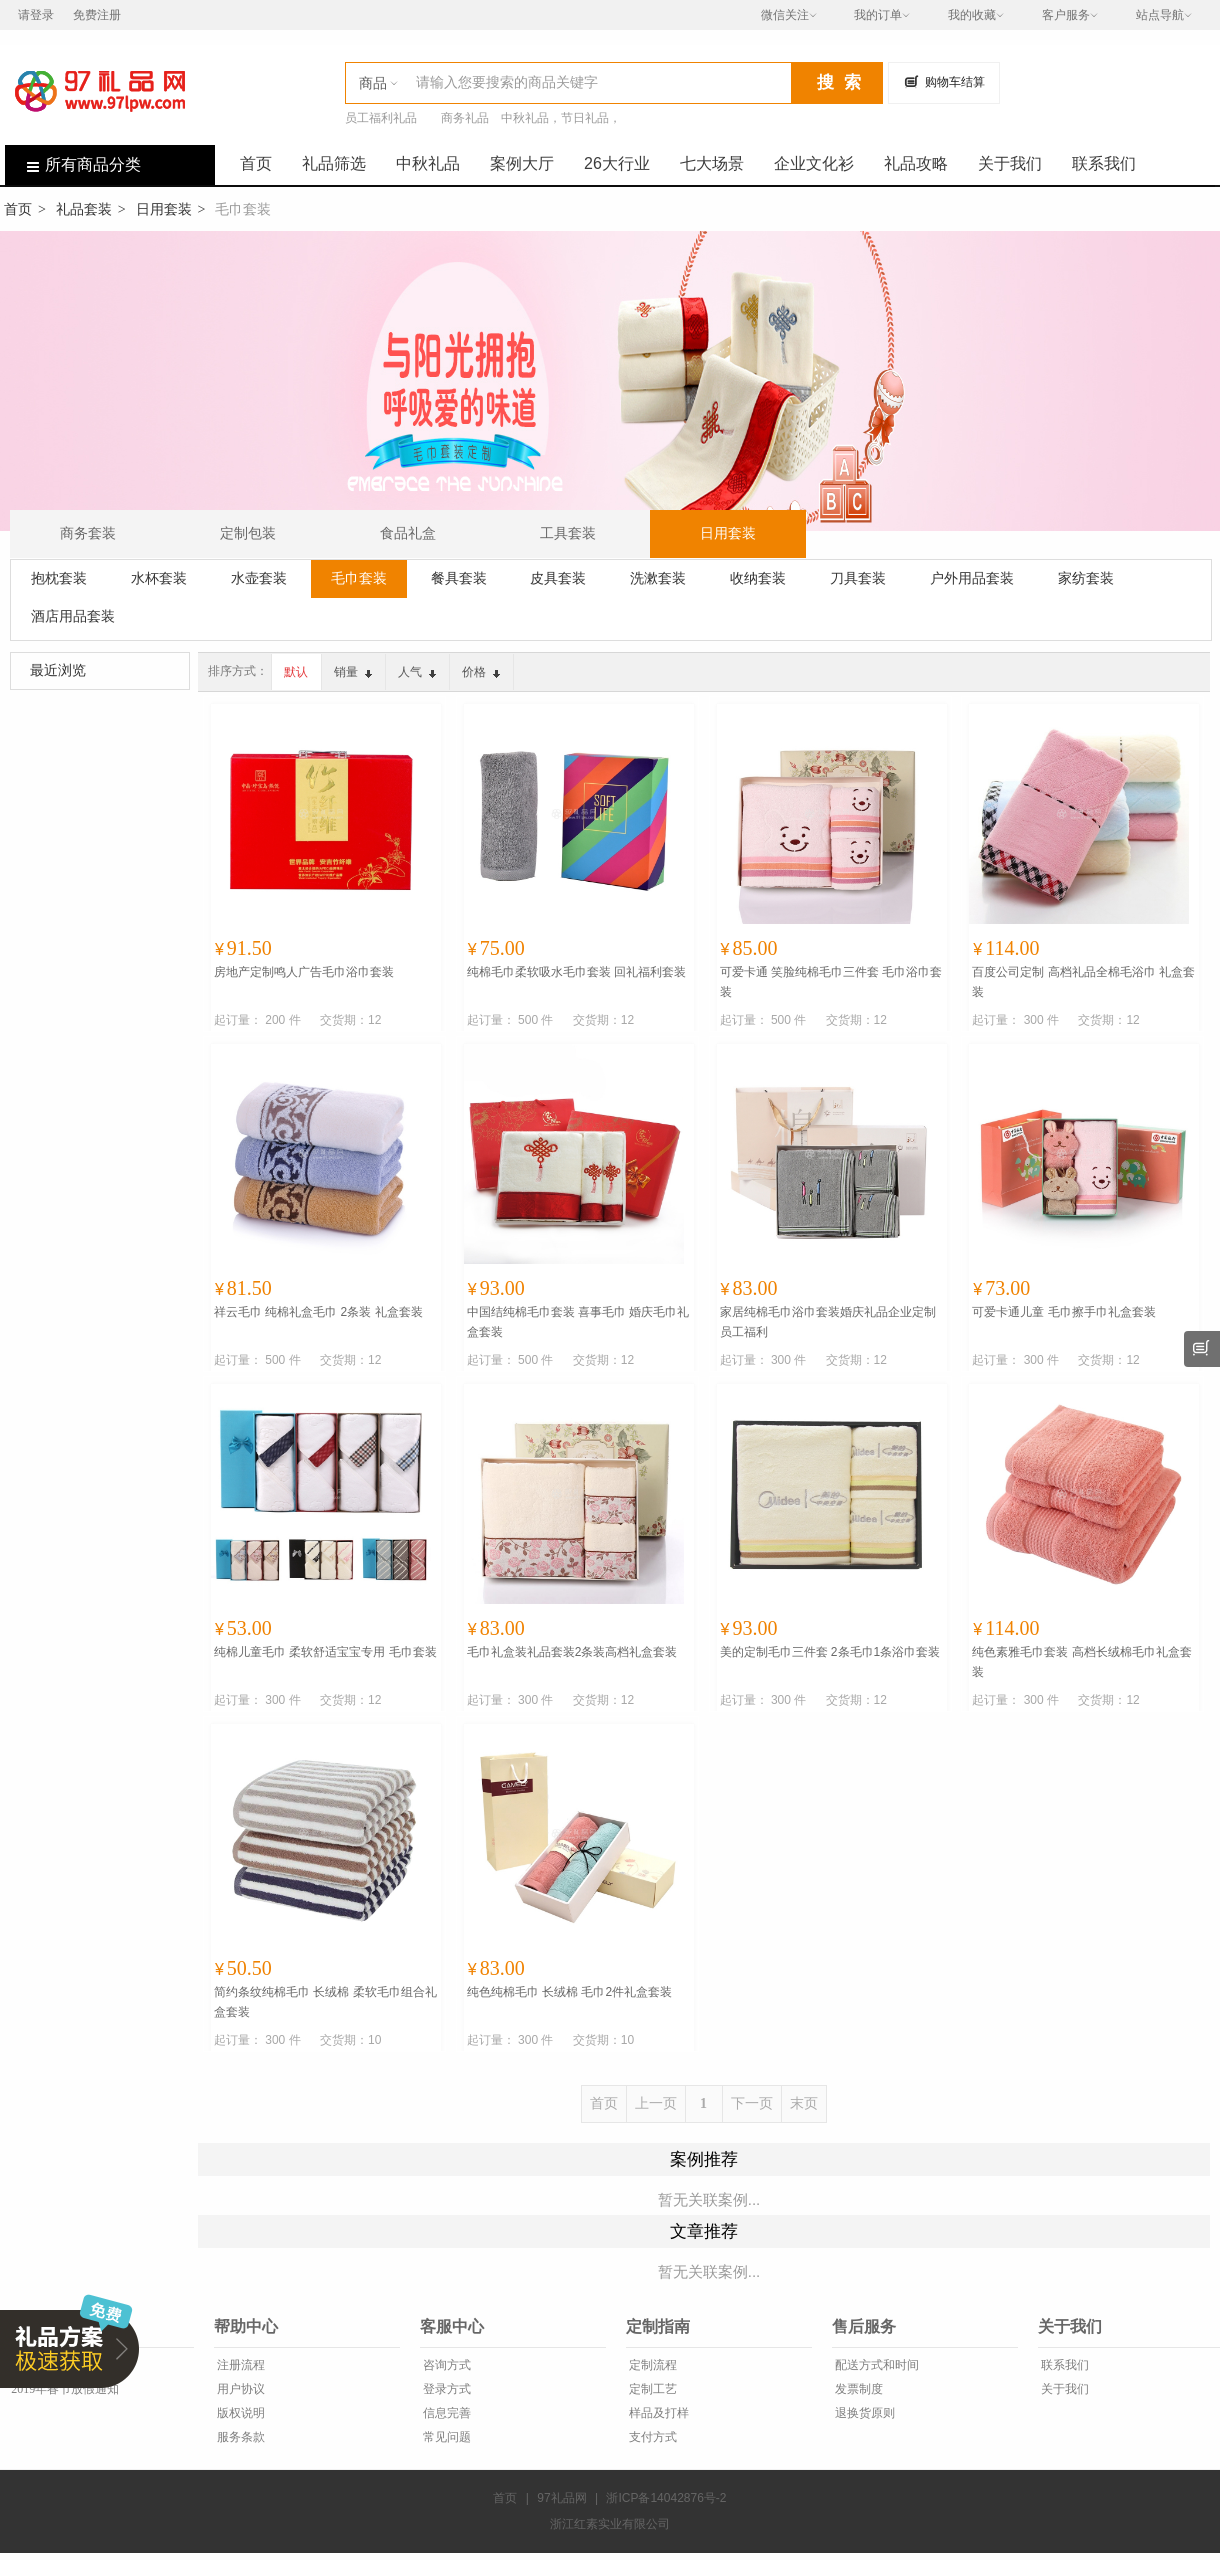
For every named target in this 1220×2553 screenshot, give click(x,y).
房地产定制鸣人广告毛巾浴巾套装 (304, 972)
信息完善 (445, 2413)
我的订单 (878, 15)
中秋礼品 (428, 163)
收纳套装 (758, 578)
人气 (417, 672)
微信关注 (785, 15)
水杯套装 (159, 578)
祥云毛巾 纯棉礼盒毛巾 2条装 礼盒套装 (318, 1312)
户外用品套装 (972, 578)
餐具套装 (459, 578)
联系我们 (1104, 163)
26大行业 (617, 163)
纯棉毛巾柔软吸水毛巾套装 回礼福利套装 (576, 972)
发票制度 (857, 2389)
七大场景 (712, 163)
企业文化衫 (814, 163)
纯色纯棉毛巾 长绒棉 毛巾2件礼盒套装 (569, 1992)
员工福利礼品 (381, 118)
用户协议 (239, 2389)
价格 (481, 672)
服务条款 (239, 2437)
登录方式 (445, 2389)
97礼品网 (561, 2498)
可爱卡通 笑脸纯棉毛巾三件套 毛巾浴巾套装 (831, 982)
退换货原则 (863, 2413)
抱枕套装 (59, 578)
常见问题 (445, 2437)
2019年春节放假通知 (63, 2389)
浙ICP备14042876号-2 (666, 2498)
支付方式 (651, 2437)
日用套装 (164, 209)
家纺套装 (1086, 578)
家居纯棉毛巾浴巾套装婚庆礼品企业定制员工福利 (828, 1322)
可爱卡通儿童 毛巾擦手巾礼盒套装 (1063, 1312)
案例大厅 (522, 163)
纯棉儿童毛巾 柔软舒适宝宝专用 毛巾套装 (325, 1652)
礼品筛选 (334, 163)
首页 (256, 163)
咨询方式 (445, 2365)
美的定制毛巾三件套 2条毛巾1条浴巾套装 (830, 1652)
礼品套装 (84, 209)
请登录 (36, 15)
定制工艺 (651, 2389)
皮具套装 (558, 578)
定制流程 (651, 2365)
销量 (353, 672)
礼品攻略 (916, 163)
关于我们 (1010, 163)
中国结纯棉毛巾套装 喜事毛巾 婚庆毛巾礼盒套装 (578, 1322)
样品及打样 (657, 2413)
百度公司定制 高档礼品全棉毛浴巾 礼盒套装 (1083, 982)
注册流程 (239, 2365)
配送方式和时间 (875, 2365)
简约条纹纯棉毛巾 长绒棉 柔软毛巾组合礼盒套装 (325, 2002)
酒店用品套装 (73, 616)
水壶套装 (259, 578)
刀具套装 (858, 578)
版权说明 (239, 2413)
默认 (296, 672)
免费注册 (97, 15)
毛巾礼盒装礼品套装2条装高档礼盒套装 (572, 1652)
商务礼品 (465, 118)
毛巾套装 (359, 578)
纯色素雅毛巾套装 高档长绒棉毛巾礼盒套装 (1081, 1662)
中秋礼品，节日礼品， (561, 118)
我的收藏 (972, 15)
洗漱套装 (658, 578)
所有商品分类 (73, 164)
